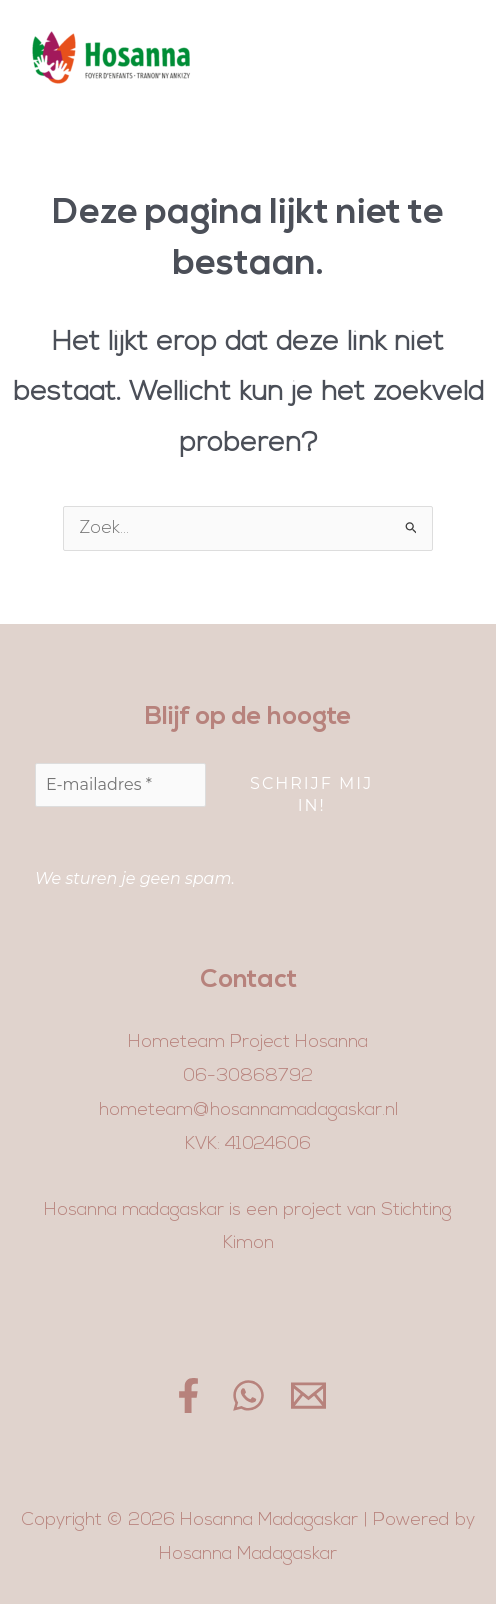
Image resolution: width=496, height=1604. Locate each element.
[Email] (308, 1395)
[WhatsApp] (248, 1395)
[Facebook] (188, 1395)
